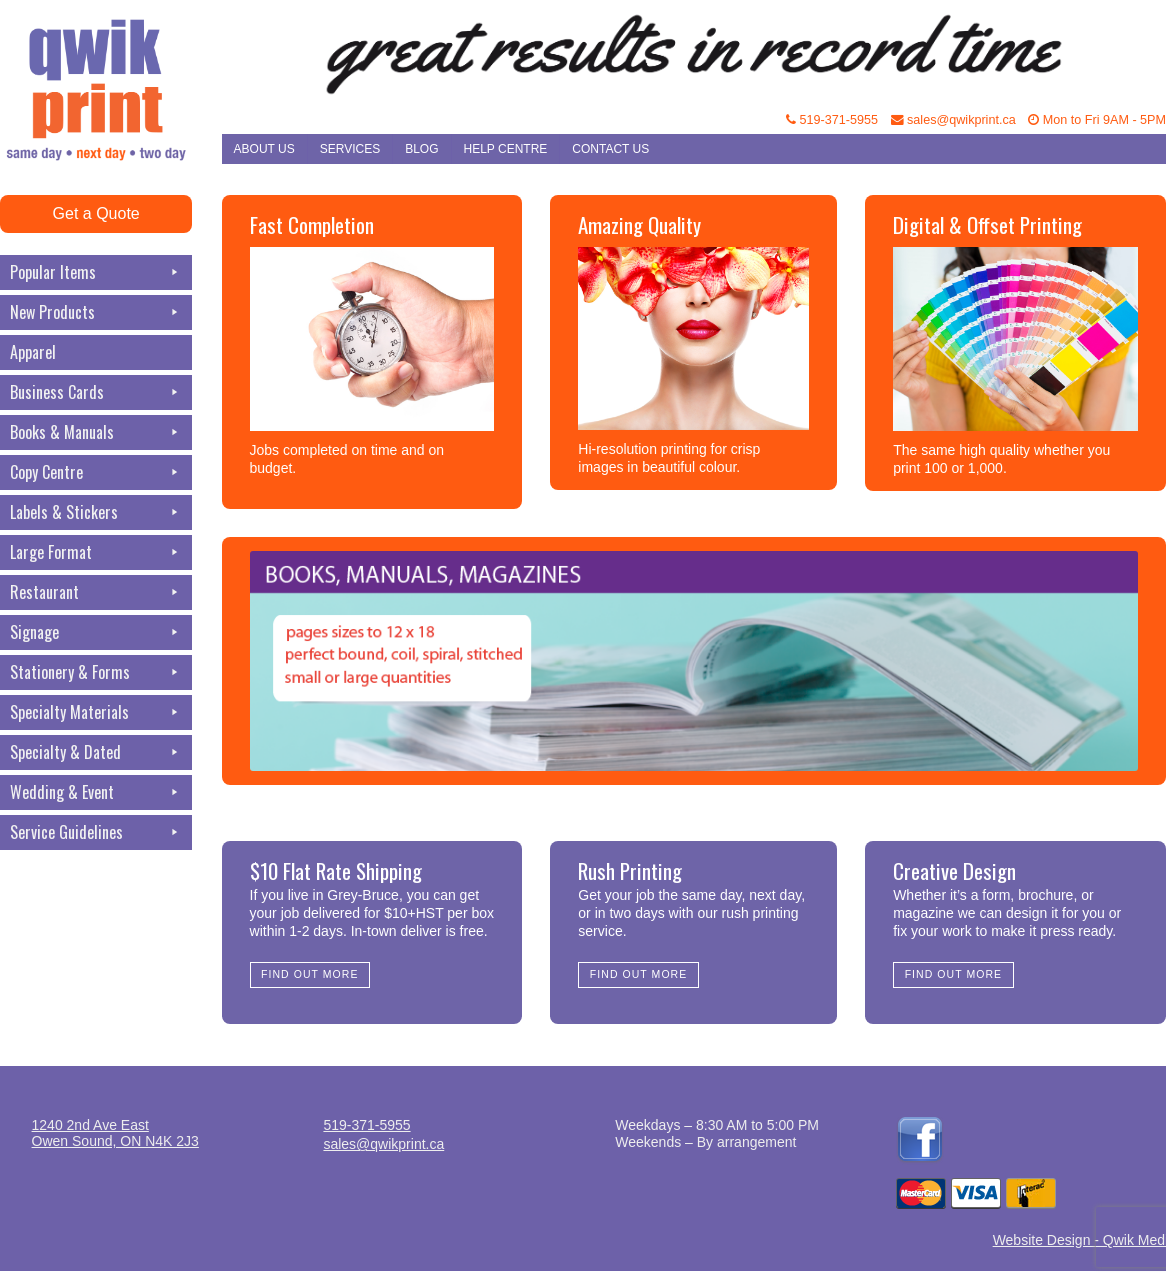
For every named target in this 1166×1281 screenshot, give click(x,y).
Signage (96, 632)
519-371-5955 (832, 120)
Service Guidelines (96, 832)
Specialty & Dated (96, 752)
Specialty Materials (96, 712)
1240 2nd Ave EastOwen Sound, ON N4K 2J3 (115, 1133)
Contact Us (610, 149)
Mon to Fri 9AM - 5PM (1097, 120)
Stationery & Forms (96, 672)
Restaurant (96, 592)
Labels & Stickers (96, 512)
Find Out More (309, 974)
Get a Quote (96, 213)
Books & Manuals (96, 432)
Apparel (33, 352)
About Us (264, 149)
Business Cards (96, 392)
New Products (96, 312)
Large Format (96, 552)
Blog (421, 149)
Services (350, 149)
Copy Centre (96, 472)
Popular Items (96, 272)
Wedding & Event (96, 792)
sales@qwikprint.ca (953, 120)
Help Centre (506, 149)
